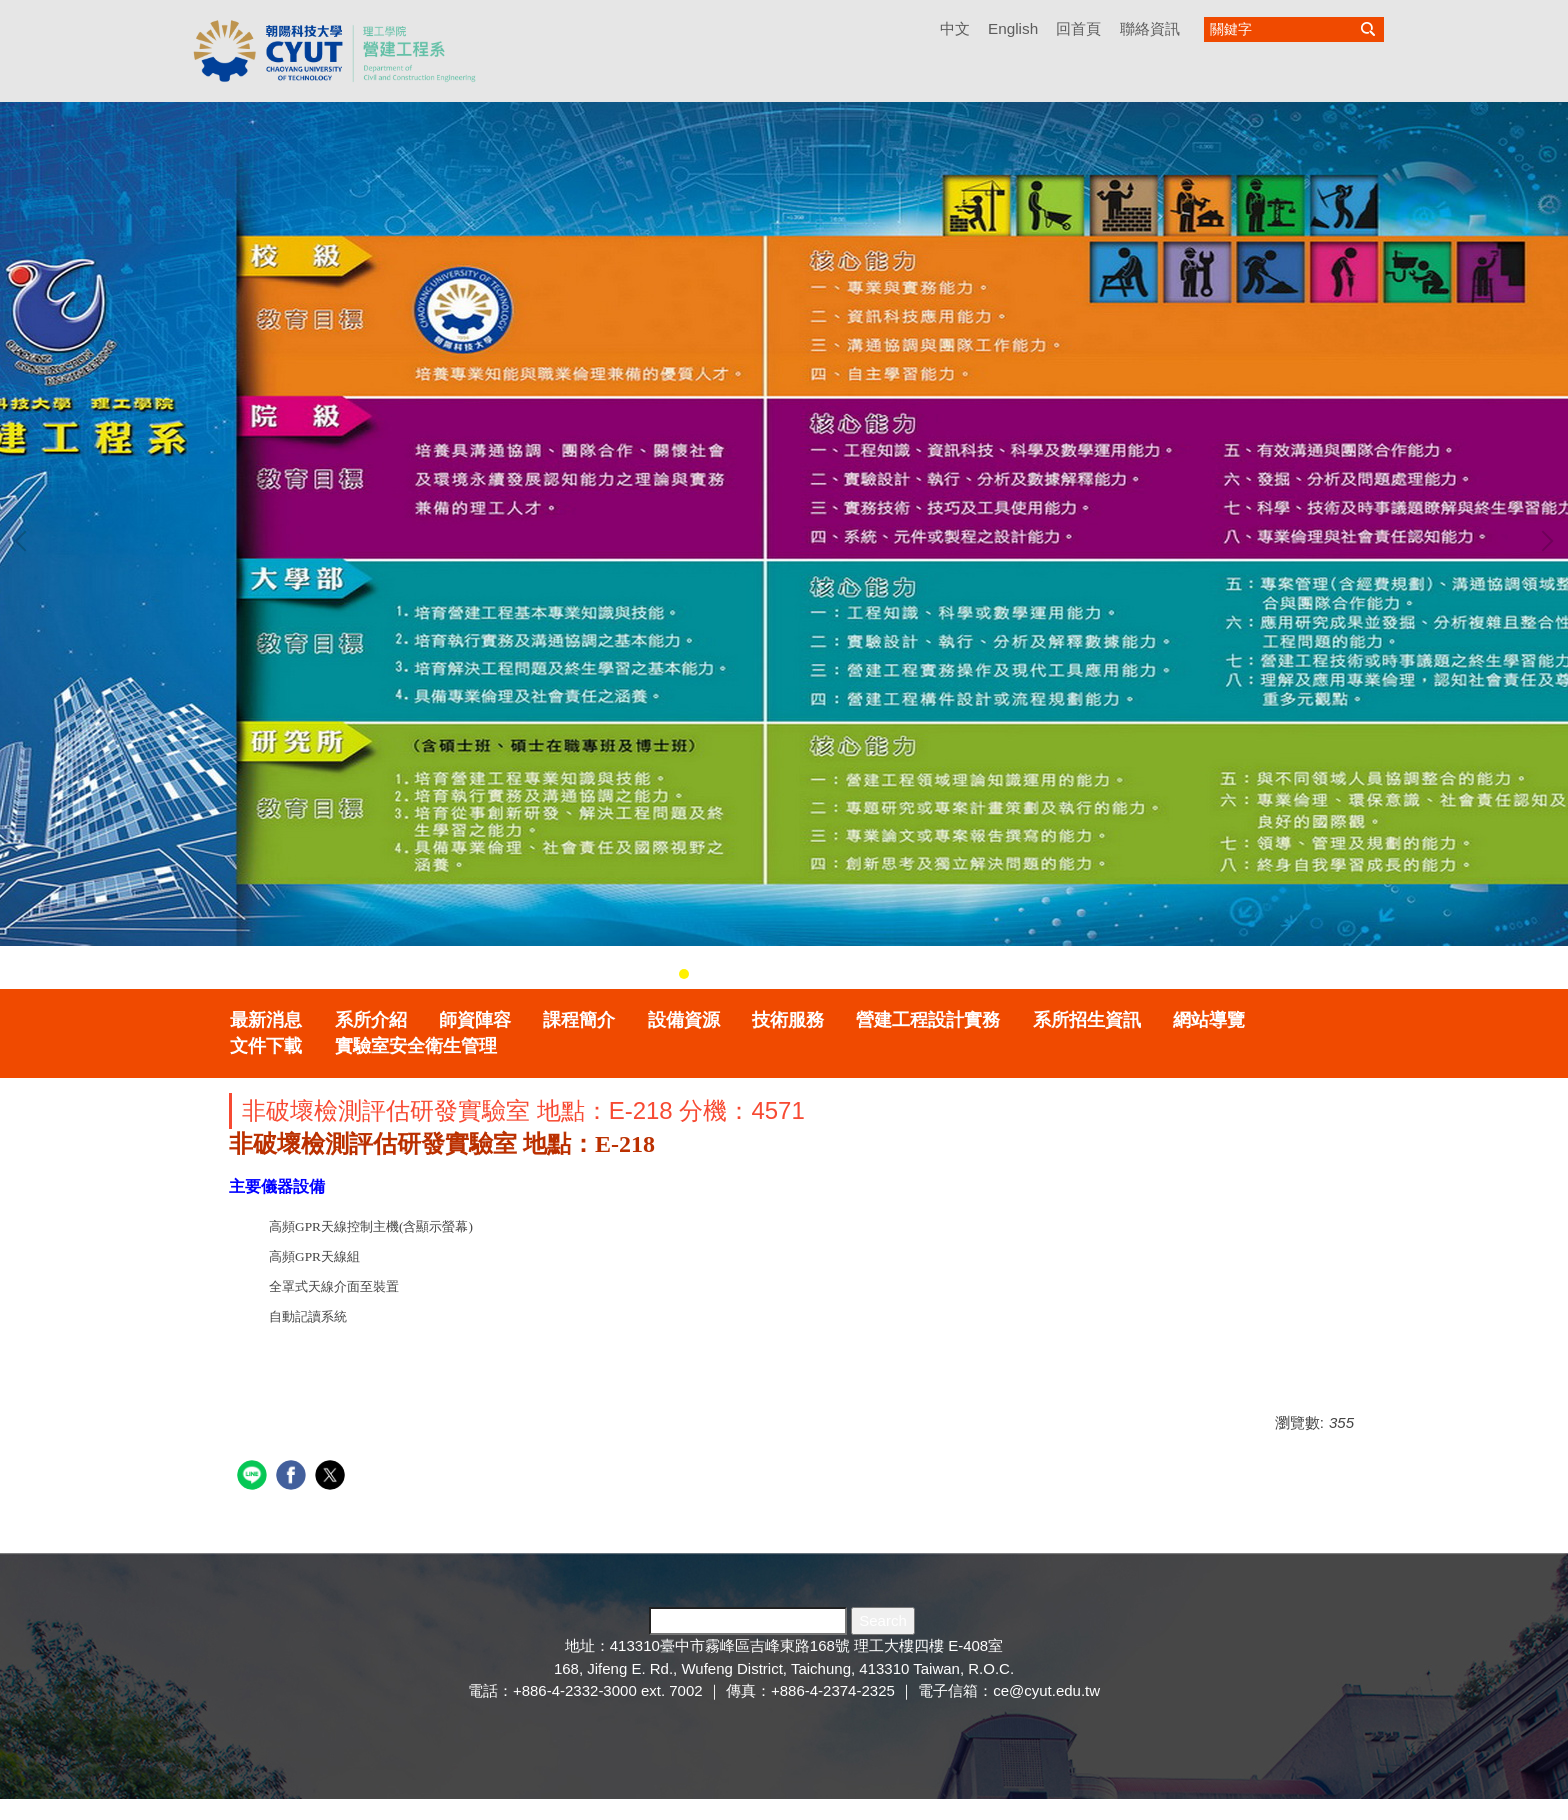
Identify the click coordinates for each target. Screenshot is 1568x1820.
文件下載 (266, 1046)
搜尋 (1368, 29)
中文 (955, 28)
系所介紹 (371, 1020)
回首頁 (1078, 28)
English (1013, 28)
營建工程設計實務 (928, 1020)
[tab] (684, 974)
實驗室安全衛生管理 (416, 1046)
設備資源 (684, 1020)
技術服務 (788, 1020)
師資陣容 (475, 1020)
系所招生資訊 (1087, 1020)
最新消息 (266, 1020)
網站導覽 (1209, 1020)
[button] (25, 541)
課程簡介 (579, 1020)
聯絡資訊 (1150, 28)
